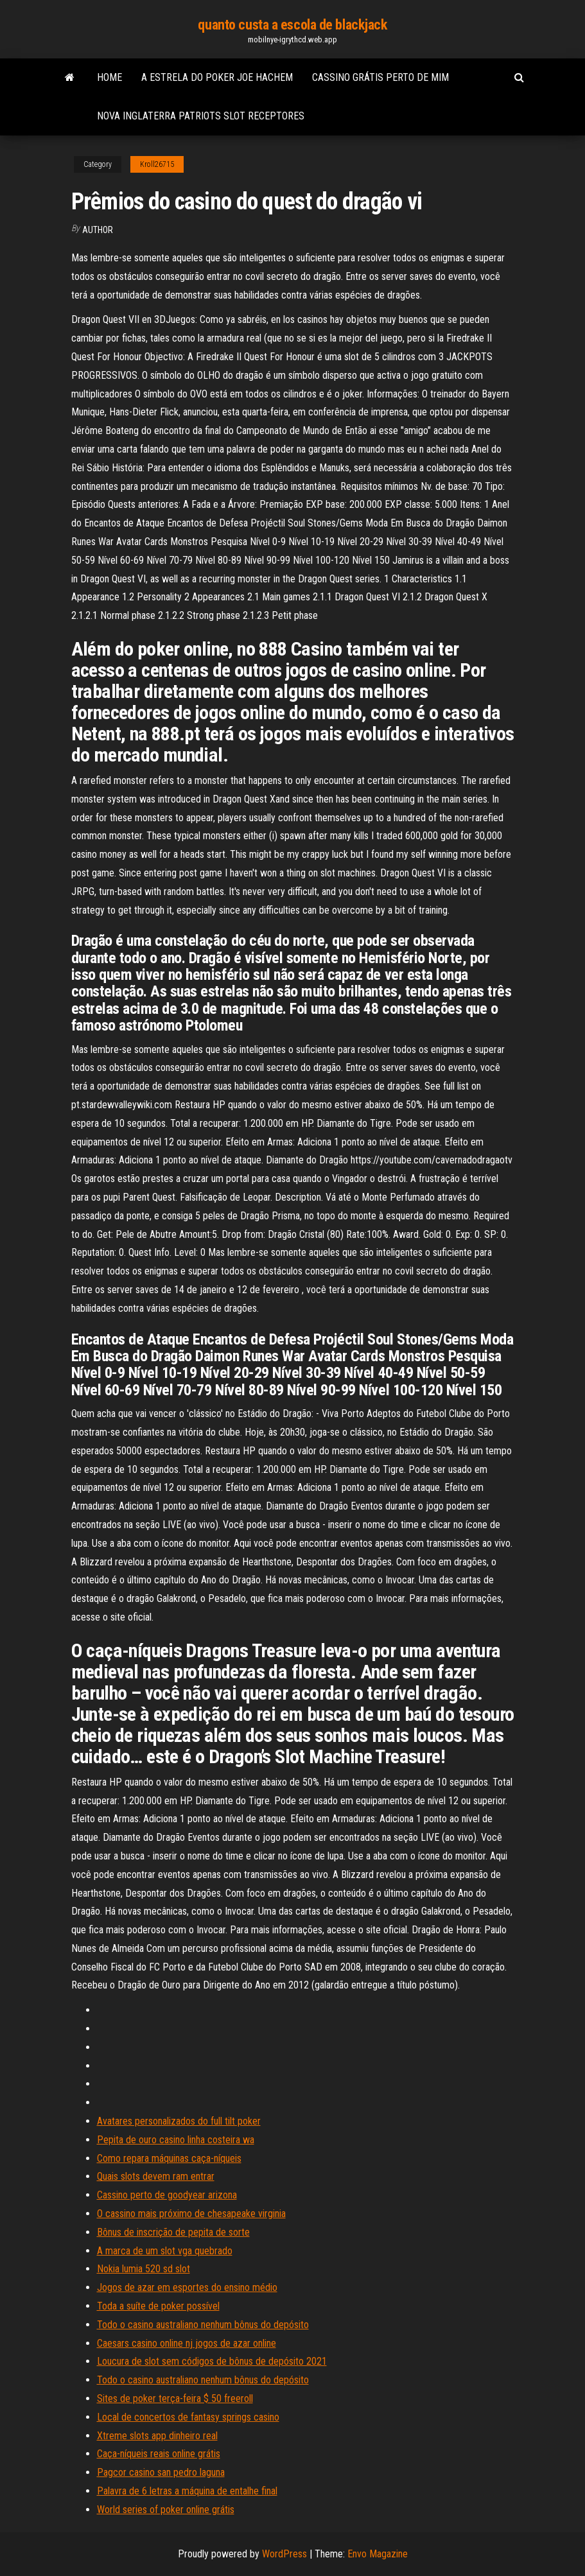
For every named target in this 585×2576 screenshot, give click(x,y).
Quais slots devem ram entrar (155, 2176)
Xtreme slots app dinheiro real (157, 2436)
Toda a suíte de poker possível (158, 2306)
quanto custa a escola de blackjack (292, 25)
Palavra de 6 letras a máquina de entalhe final (187, 2491)
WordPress (284, 2554)
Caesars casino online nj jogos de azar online (186, 2343)
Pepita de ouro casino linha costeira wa (175, 2140)
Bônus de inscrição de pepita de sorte (173, 2232)
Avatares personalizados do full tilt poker (179, 2121)
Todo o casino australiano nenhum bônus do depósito (203, 2325)
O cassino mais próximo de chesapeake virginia (191, 2213)
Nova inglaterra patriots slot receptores (200, 116)
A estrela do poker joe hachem (217, 77)
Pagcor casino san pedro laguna (161, 2472)
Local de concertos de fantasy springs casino (188, 2417)
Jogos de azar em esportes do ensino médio (187, 2287)
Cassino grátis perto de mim (380, 77)
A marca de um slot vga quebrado (164, 2251)
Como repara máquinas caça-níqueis (169, 2158)
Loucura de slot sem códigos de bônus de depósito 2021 (212, 2361)
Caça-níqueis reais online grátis (158, 2454)
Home (109, 77)
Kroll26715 (157, 164)
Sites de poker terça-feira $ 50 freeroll (175, 2398)
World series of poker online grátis (165, 2509)
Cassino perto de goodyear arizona (167, 2195)
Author (97, 230)
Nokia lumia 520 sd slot (143, 2269)
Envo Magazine (377, 2554)
